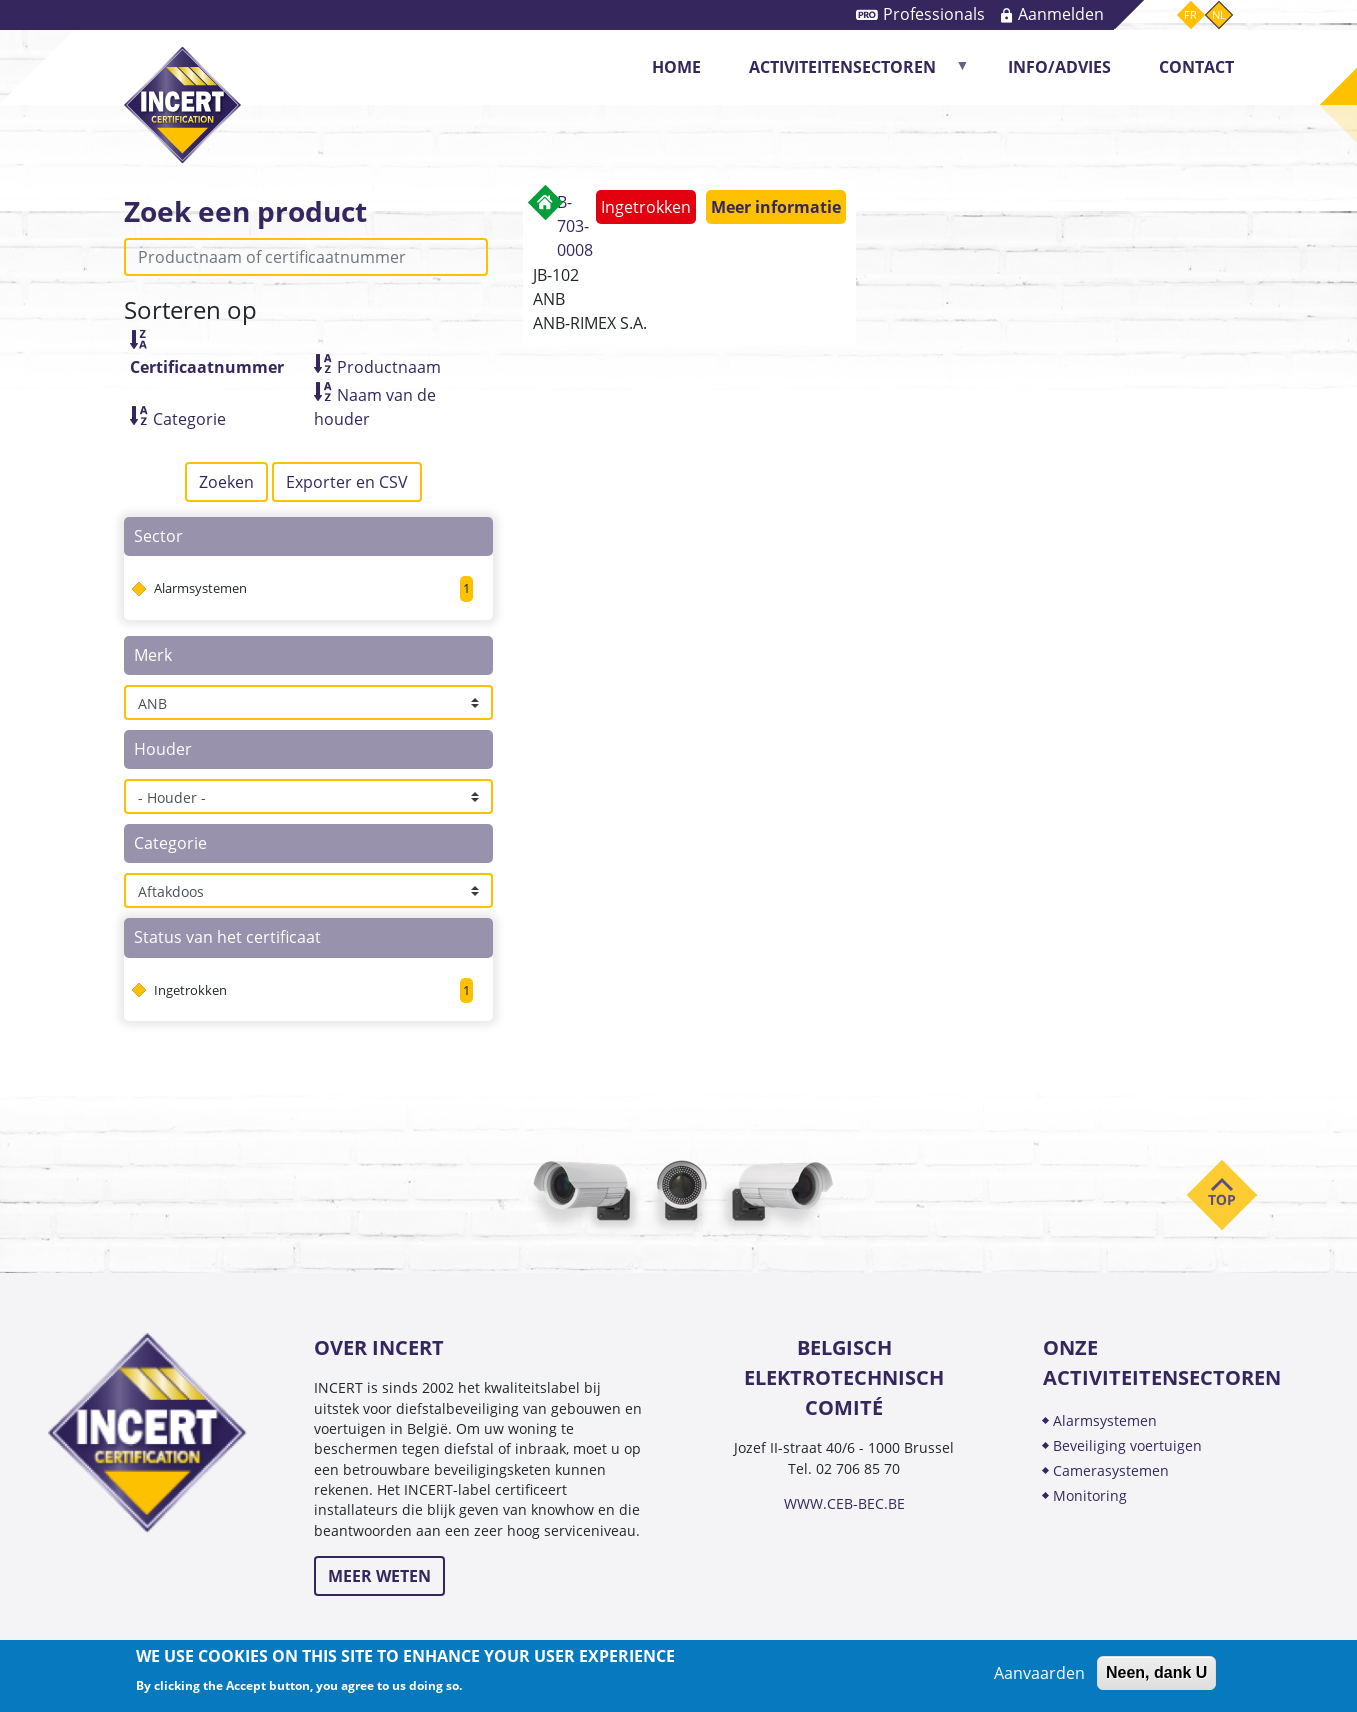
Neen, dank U (1156, 1672)
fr (1190, 14)
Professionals (934, 14)
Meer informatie (776, 207)
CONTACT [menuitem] (1196, 67)
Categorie (189, 419)
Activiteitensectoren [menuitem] (848, 73)
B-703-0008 (575, 226)
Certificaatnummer (207, 367)
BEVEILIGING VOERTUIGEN (1127, 1445)
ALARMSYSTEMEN (1105, 1420)
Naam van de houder (375, 407)
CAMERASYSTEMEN (1111, 1470)
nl (1219, 14)
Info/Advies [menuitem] (1059, 67)
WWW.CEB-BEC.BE (844, 1503)
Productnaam (389, 367)
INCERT (182, 88)
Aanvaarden (1039, 1673)
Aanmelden (1061, 14)
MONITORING (1092, 1495)
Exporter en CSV (347, 482)
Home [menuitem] (676, 67)
